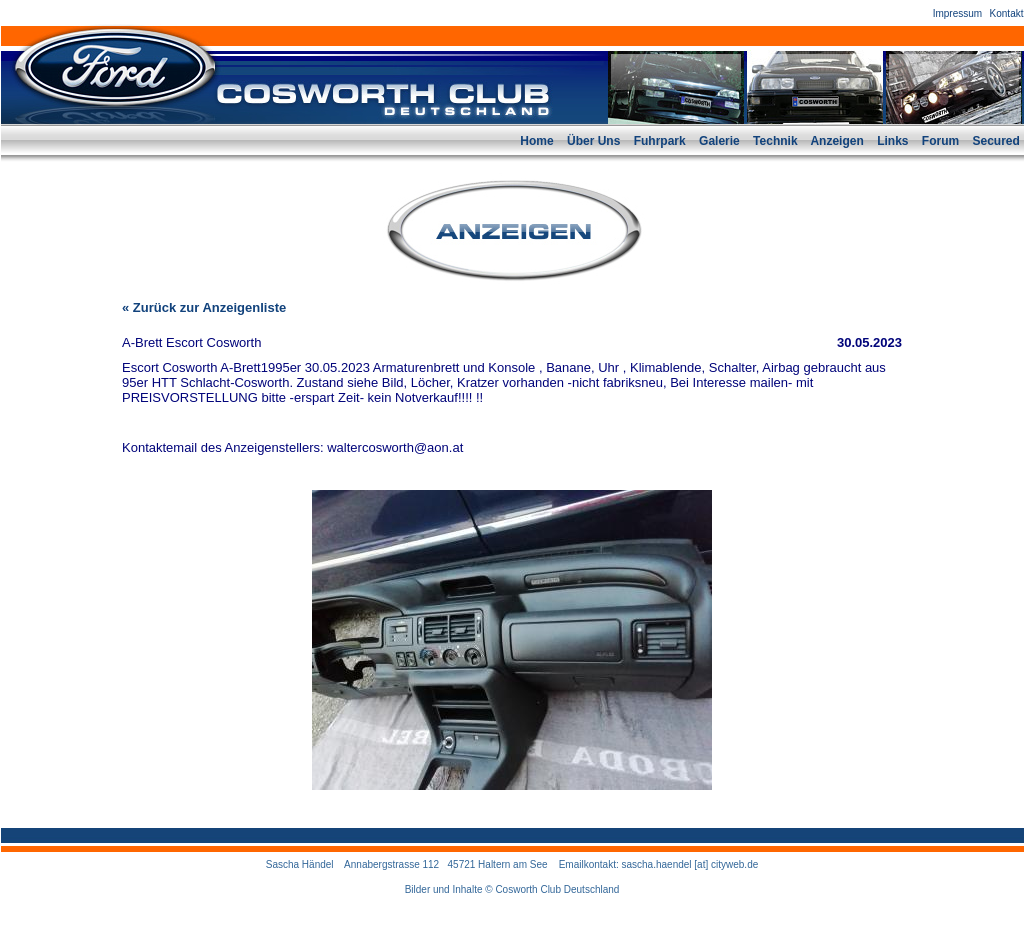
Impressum (957, 13)
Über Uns (593, 141)
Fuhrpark (660, 141)
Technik (775, 141)
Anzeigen (836, 141)
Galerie (719, 141)
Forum (940, 141)
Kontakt (1007, 13)
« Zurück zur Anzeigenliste (204, 307)
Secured (996, 141)
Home (536, 141)
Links (892, 141)
